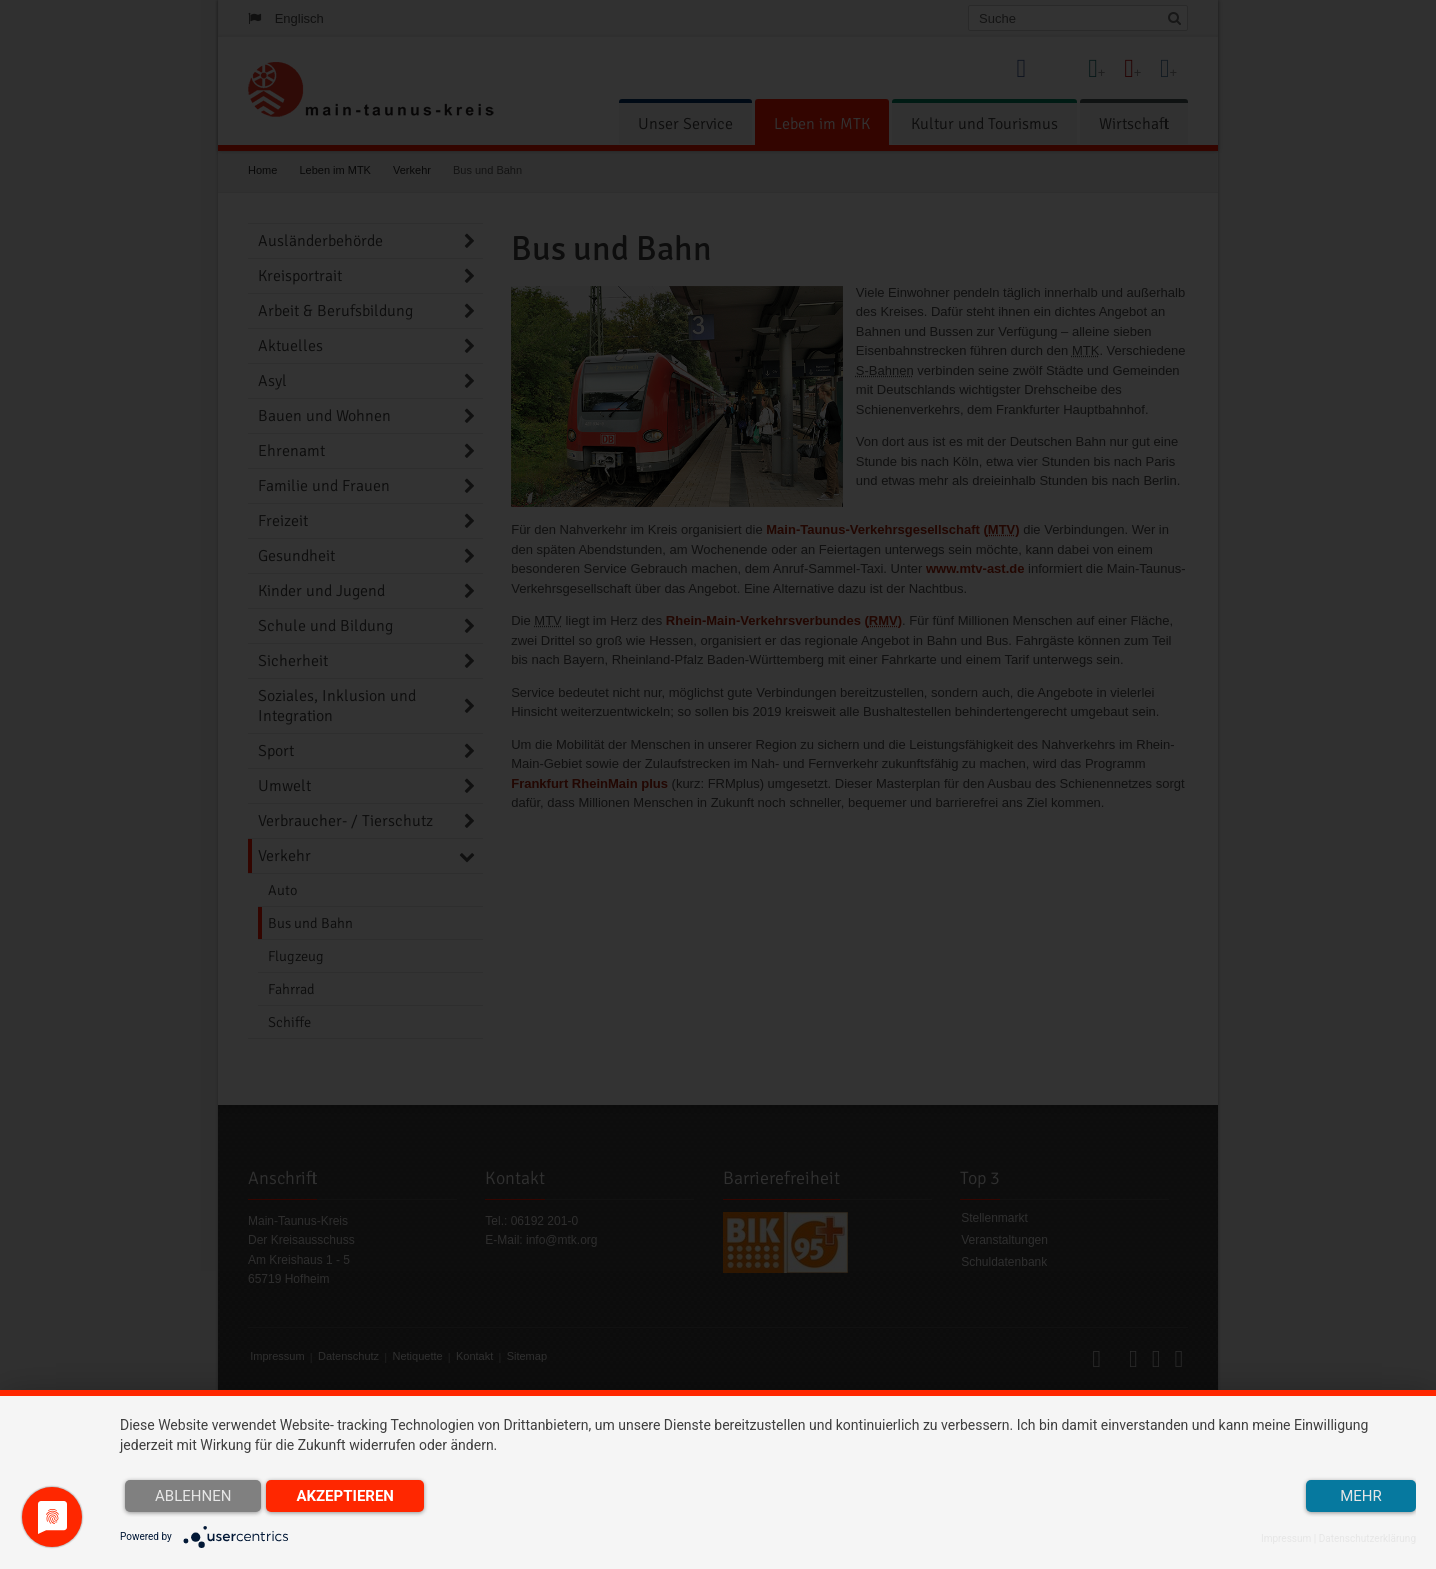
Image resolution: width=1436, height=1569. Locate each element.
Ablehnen (193, 1496)
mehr (1361, 1496)
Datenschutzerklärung (1367, 1538)
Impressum (1286, 1538)
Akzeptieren (345, 1496)
